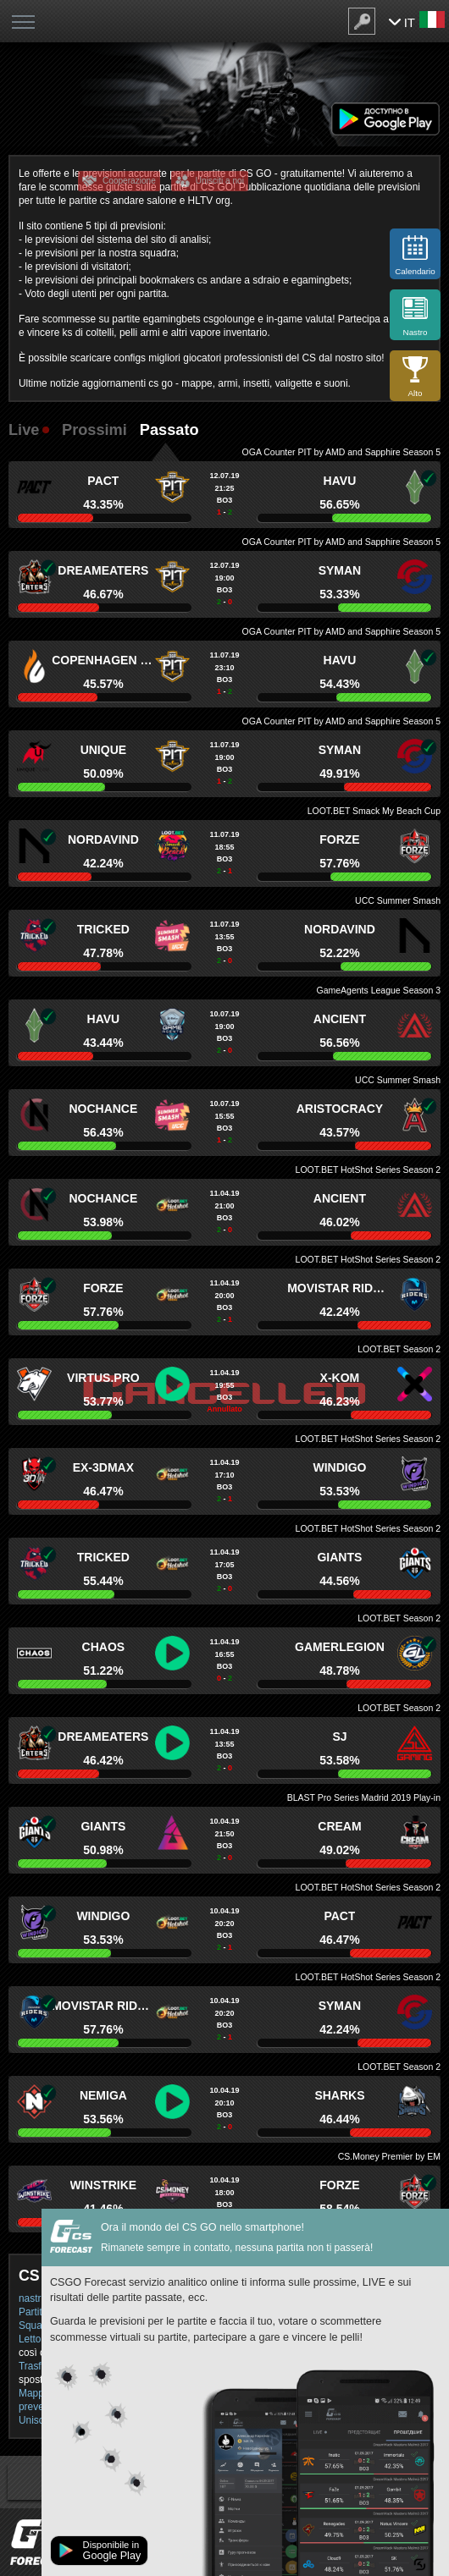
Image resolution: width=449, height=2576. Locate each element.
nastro (33, 2298)
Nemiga (103, 2095)
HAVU (340, 480)
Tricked (103, 929)
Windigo (339, 1467)
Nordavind (103, 839)
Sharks (339, 2095)
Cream (339, 1826)
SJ (339, 1736)
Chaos (103, 1647)
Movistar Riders (339, 1288)
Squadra (38, 2325)
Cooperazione (129, 180)
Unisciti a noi (220, 180)
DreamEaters (103, 570)
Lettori (33, 2339)
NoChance (103, 1108)
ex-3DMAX (103, 1467)
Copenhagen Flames (103, 660)
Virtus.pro (103, 1377)
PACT (103, 480)
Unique (103, 750)
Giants (339, 1557)
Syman (340, 570)
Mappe (34, 2393)
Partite (33, 2312)
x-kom (340, 1377)
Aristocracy (340, 1108)
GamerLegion (340, 1647)
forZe (339, 839)
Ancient (339, 1019)
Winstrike (103, 2185)
